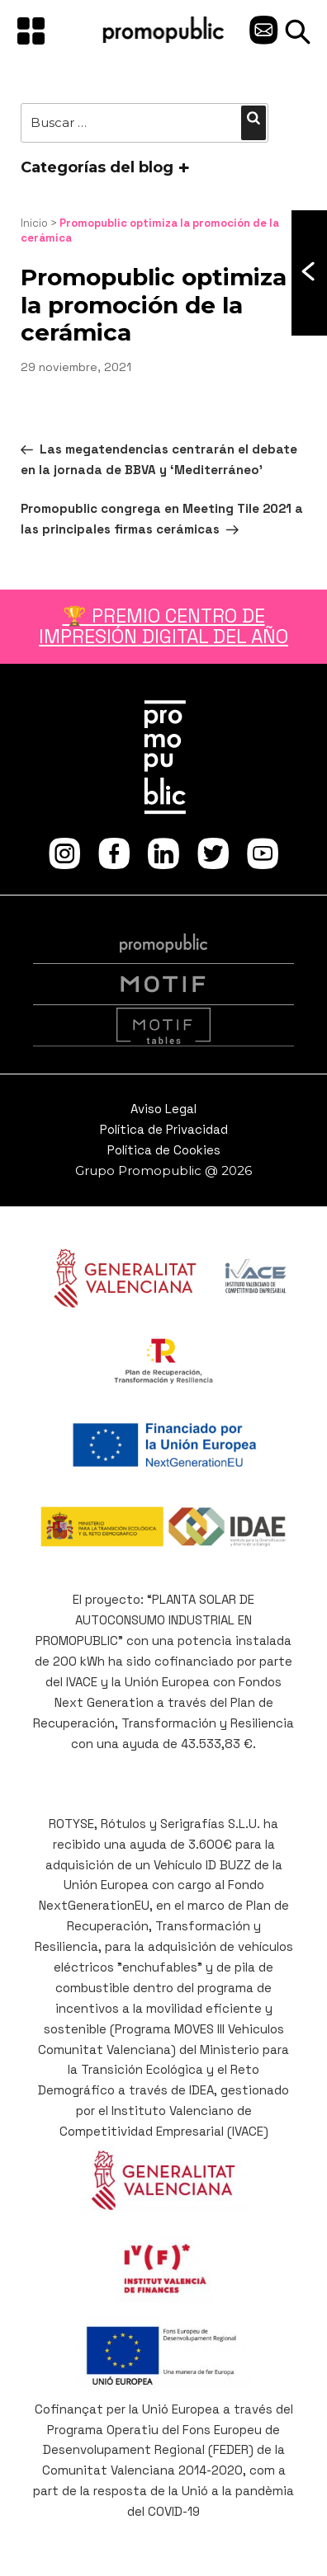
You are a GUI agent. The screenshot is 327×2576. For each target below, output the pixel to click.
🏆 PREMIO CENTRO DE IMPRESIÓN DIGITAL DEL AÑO (163, 626)
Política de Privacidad (164, 1129)
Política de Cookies (163, 1150)
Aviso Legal (163, 1108)
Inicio (34, 223)
